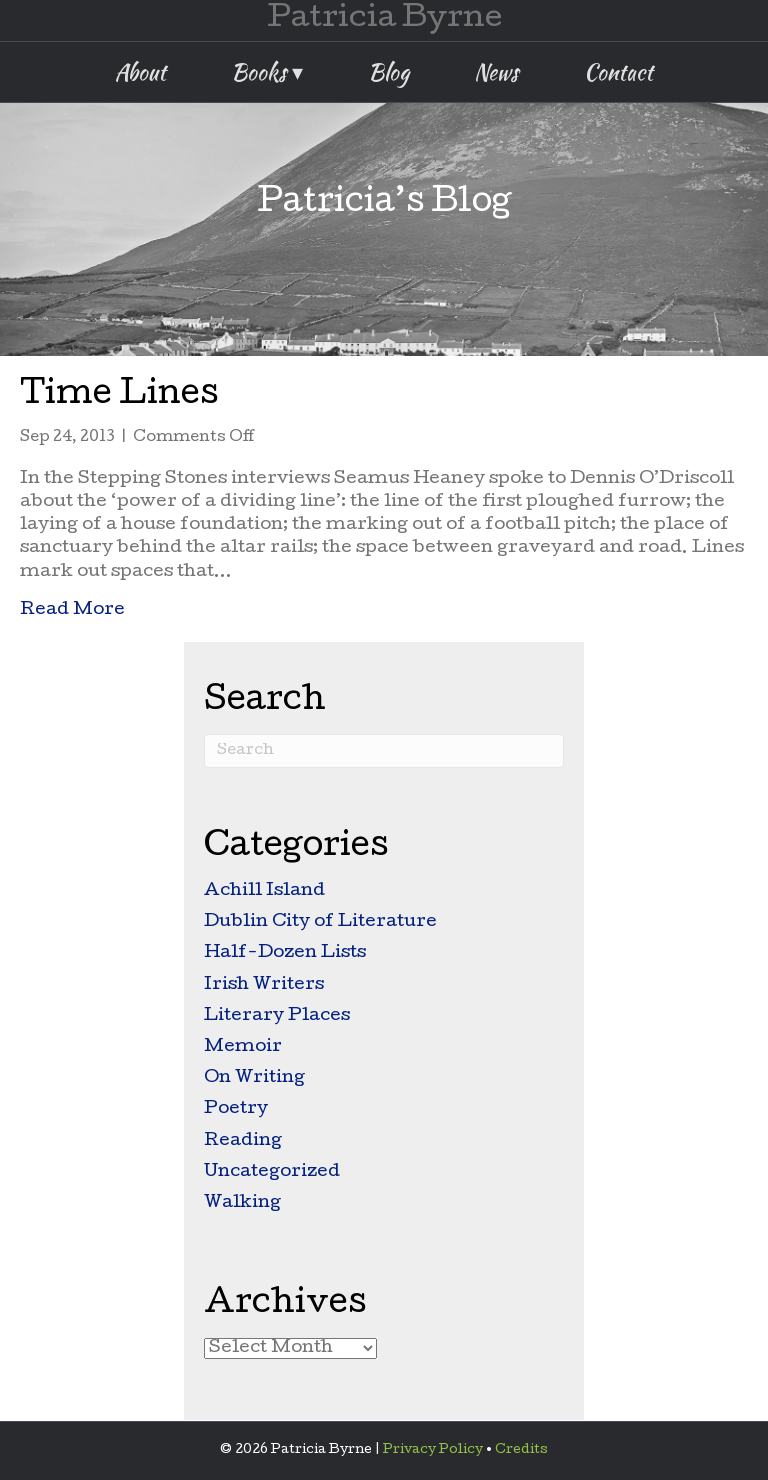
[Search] (384, 751)
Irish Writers (264, 985)
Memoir (243, 1047)
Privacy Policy (433, 1450)
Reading (243, 1141)
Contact (618, 72)
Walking (242, 1203)
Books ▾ (267, 72)
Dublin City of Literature (320, 922)
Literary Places (277, 1016)
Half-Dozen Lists (285, 953)
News (496, 72)
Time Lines (119, 396)
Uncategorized (272, 1172)
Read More (72, 609)
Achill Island (264, 891)
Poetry (236, 1109)
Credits (521, 1450)
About (140, 72)
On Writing (254, 1078)
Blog (388, 72)
